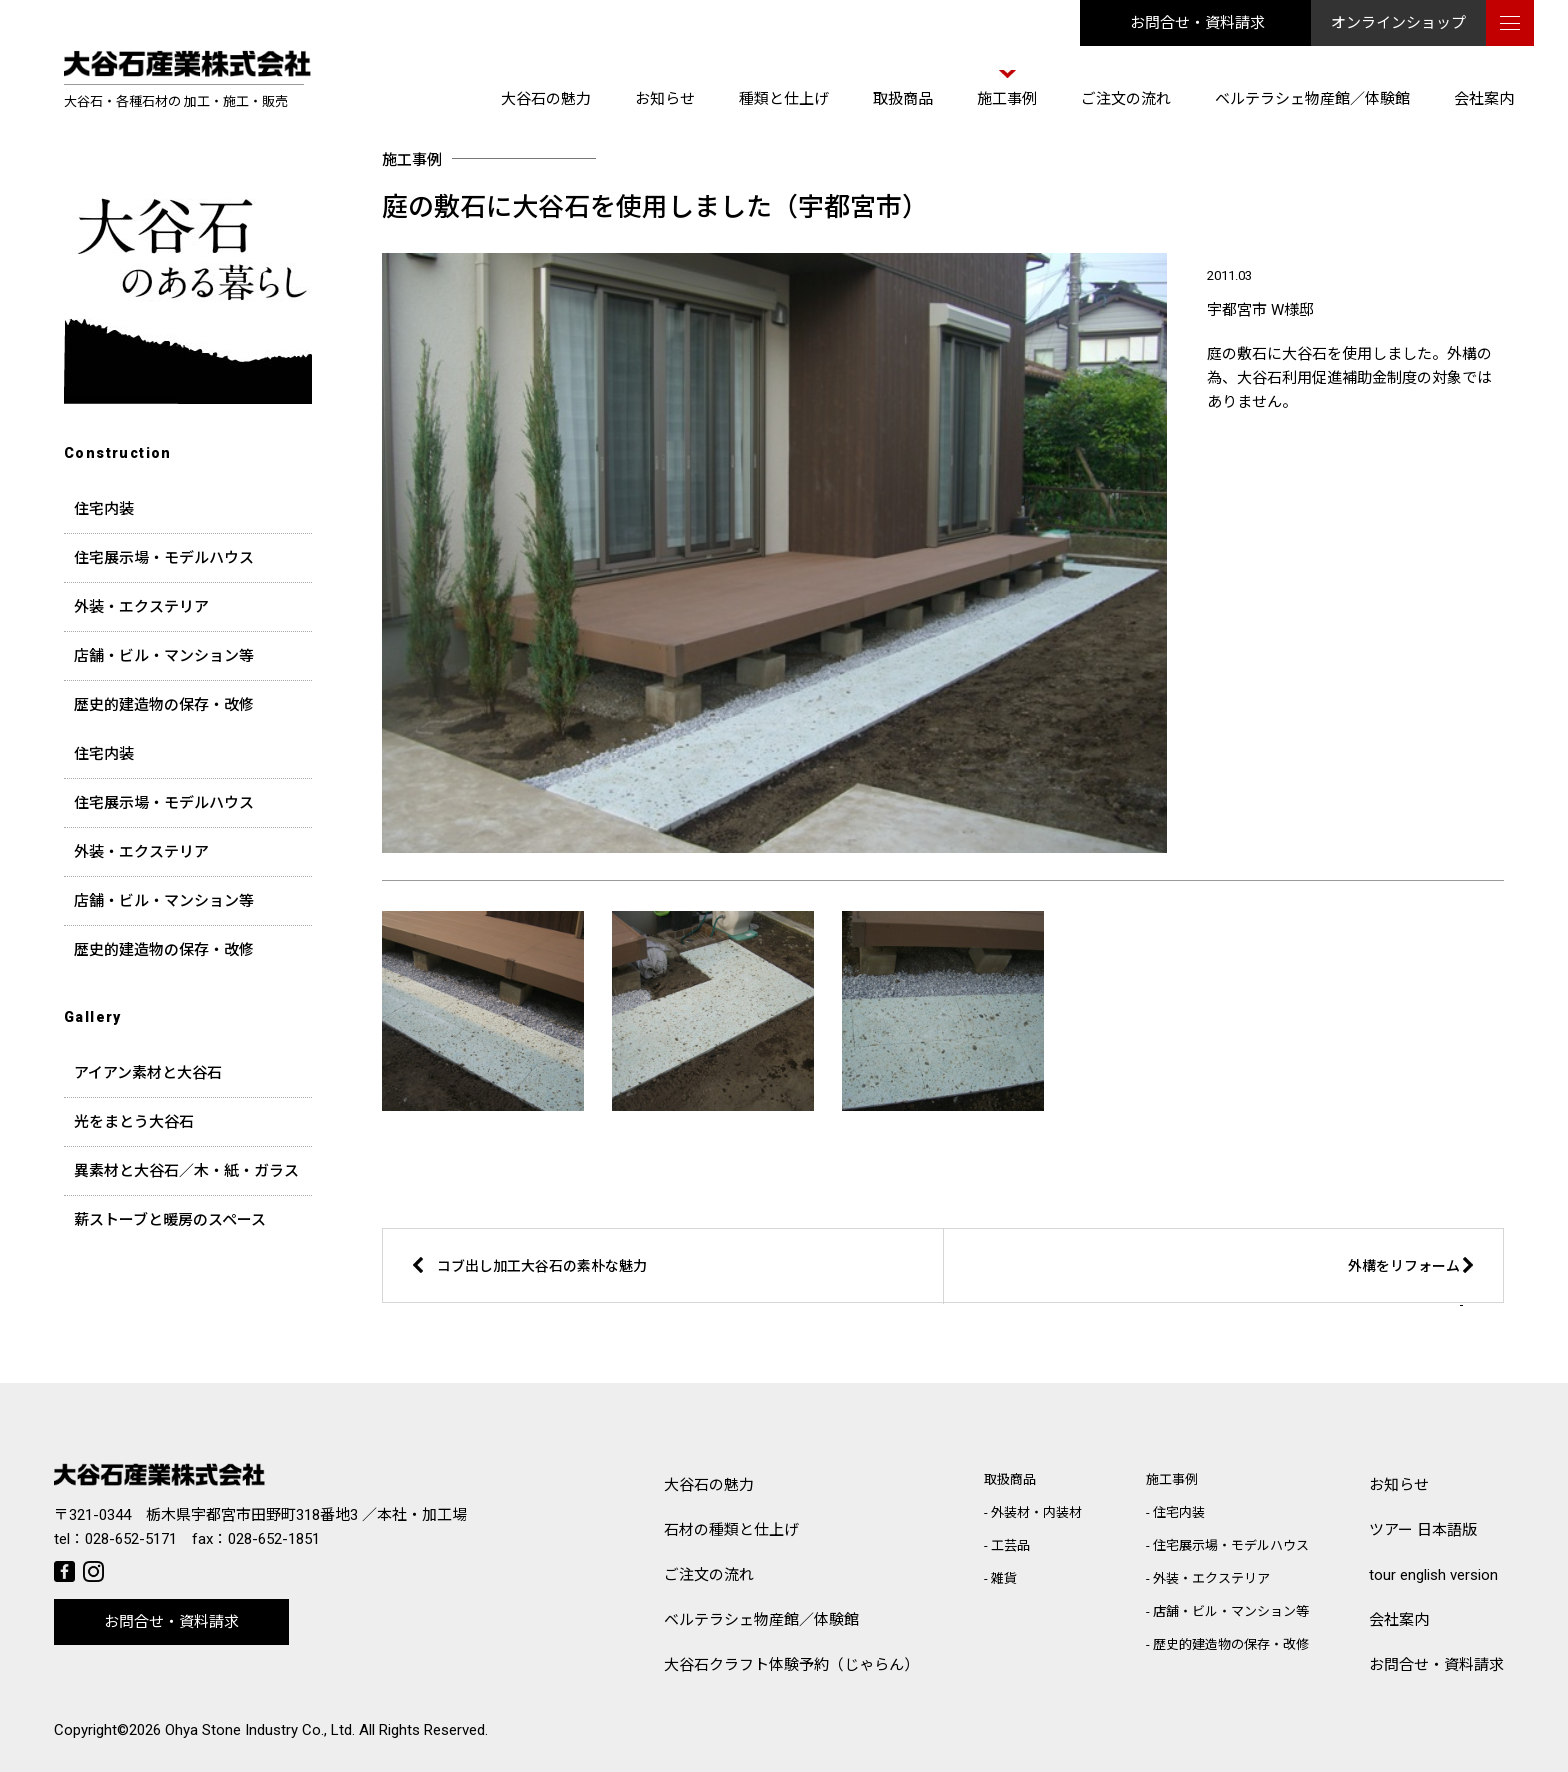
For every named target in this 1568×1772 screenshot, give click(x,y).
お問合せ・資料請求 (1197, 23)
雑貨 (1004, 1578)
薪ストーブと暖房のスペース (170, 1220)
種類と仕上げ (784, 99)
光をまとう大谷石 (134, 1122)
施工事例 (1007, 99)
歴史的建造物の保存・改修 (164, 705)
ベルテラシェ (761, 1620)
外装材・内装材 (1036, 1512)
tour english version (1433, 1575)
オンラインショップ (1398, 23)
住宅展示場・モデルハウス (164, 558)
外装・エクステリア (141, 607)
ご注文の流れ (1126, 99)
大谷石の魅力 (546, 99)
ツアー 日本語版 (1423, 1530)
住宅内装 (104, 509)
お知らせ (665, 99)
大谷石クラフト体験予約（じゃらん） (791, 1665)
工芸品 (1010, 1545)
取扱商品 (903, 99)
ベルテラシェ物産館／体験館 (1312, 99)
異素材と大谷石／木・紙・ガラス (186, 1171)
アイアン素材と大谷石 (148, 1073)
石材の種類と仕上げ (731, 1530)
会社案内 (1484, 99)
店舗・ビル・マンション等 (164, 656)
